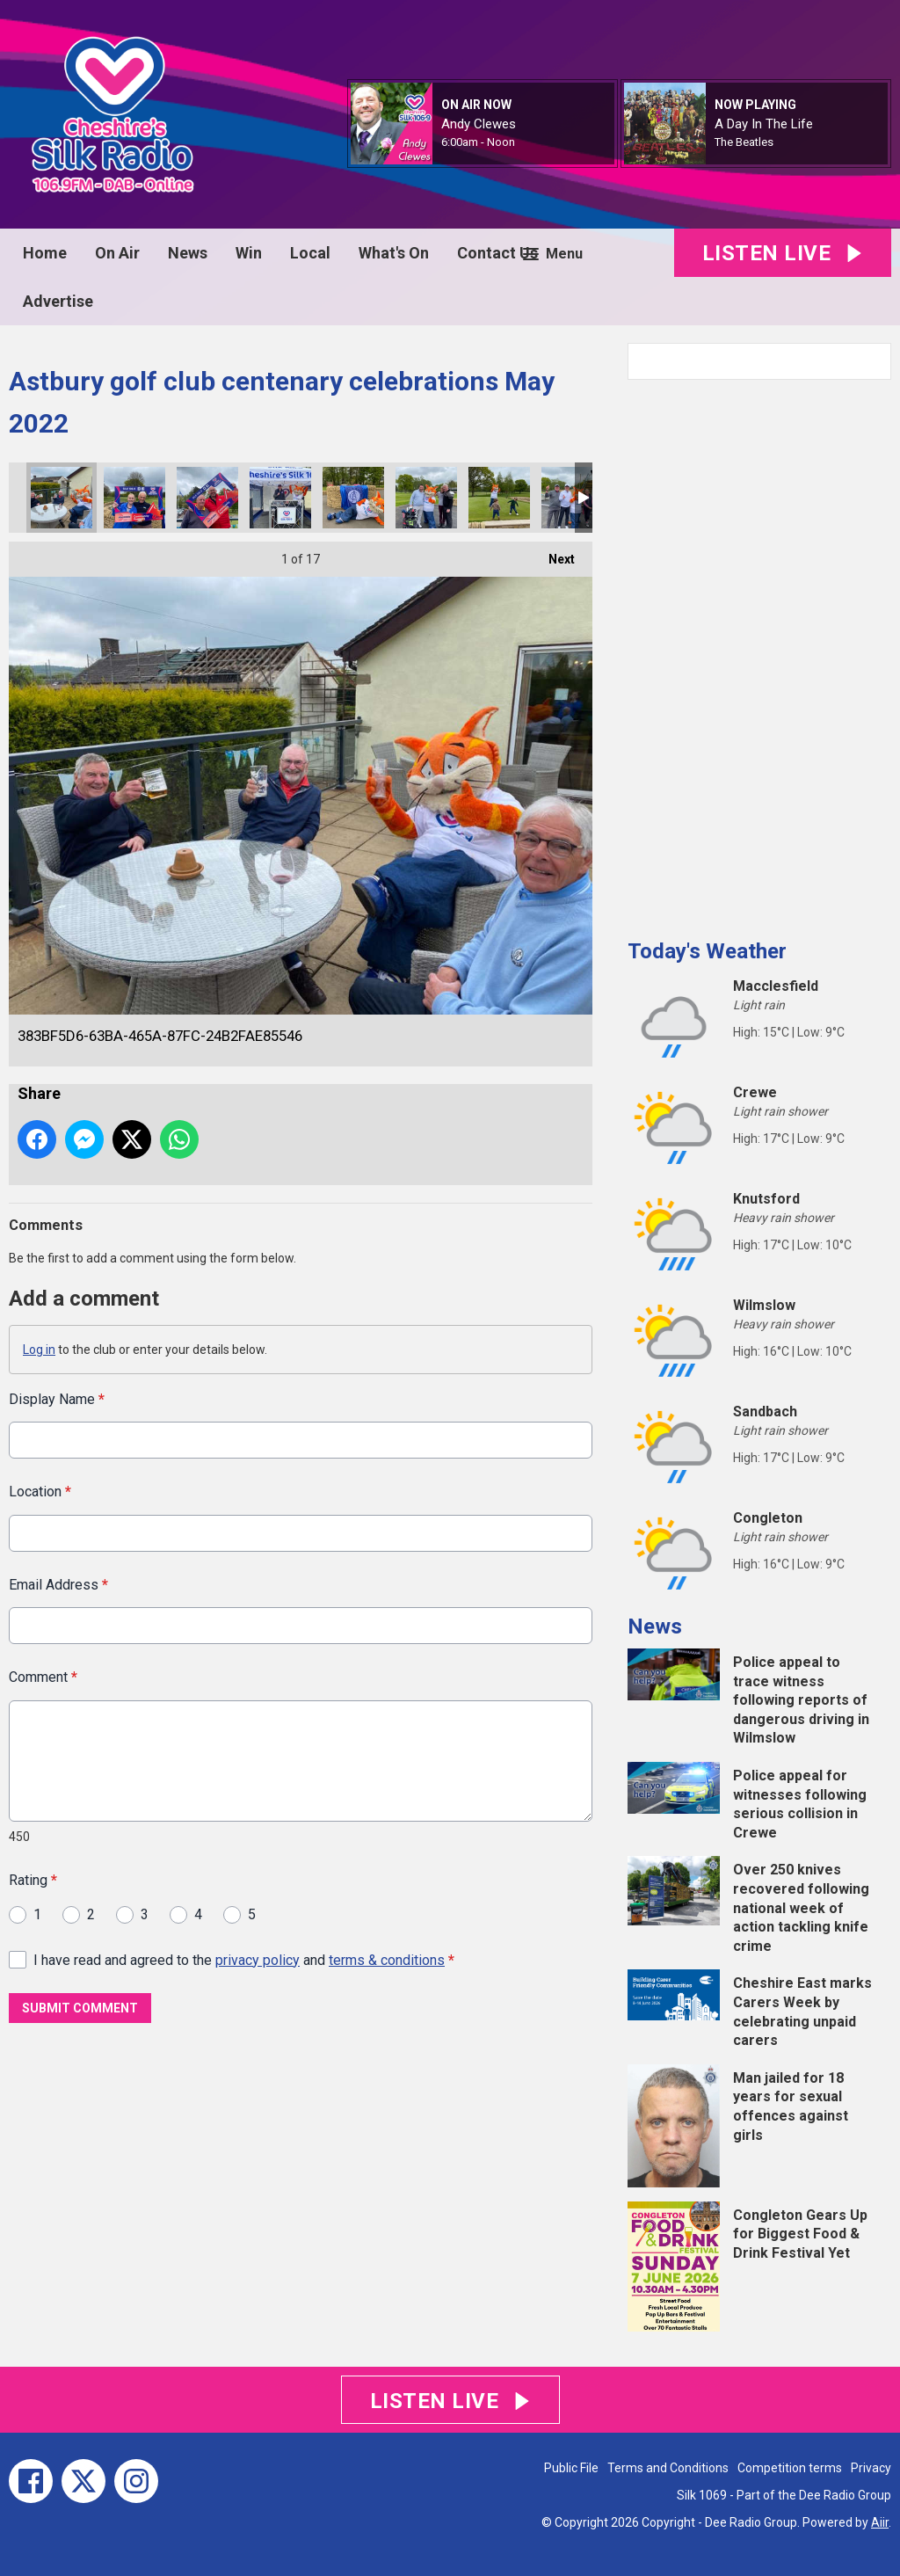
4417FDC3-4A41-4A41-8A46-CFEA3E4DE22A (499, 497)
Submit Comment (80, 2008)
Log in (39, 1350)
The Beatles (744, 142)
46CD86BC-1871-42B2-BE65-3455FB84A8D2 (353, 497)
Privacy (871, 2468)
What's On (394, 253)
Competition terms (789, 2468)
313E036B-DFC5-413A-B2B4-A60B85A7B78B (280, 497)
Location (40, 1491)
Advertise (58, 301)
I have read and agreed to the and (243, 1959)
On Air (117, 253)
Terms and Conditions (668, 2468)
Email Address (58, 1583)
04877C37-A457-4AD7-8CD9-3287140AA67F (426, 497)
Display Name (57, 1399)
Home (45, 253)
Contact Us (497, 253)
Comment (43, 1677)
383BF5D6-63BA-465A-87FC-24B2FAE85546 (61, 497)
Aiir (880, 2522)
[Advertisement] (759, 652)
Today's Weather (707, 951)
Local (310, 253)
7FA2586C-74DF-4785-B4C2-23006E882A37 (207, 497)
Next (553, 554)
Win (249, 253)
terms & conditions (387, 1959)
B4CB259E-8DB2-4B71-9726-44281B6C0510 (134, 497)
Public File (571, 2468)
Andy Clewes (478, 124)
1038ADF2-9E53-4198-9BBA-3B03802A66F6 (572, 497)
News (187, 253)
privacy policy (257, 1959)
